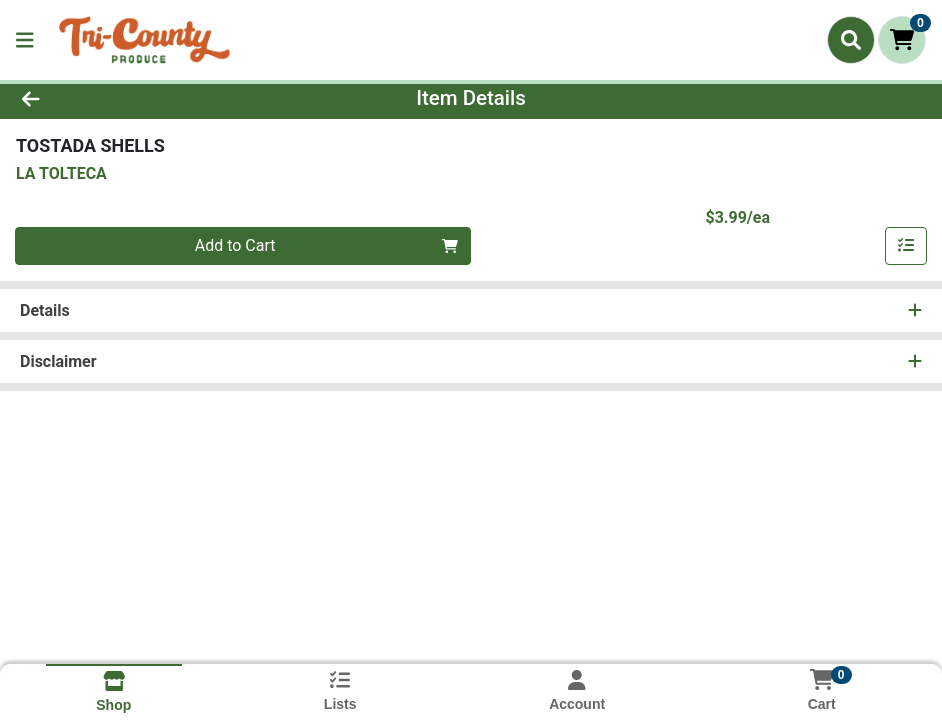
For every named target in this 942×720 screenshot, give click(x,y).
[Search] (851, 40)
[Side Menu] (25, 40)
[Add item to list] (906, 246)
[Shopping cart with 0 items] (902, 40)
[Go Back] (130, 98)
